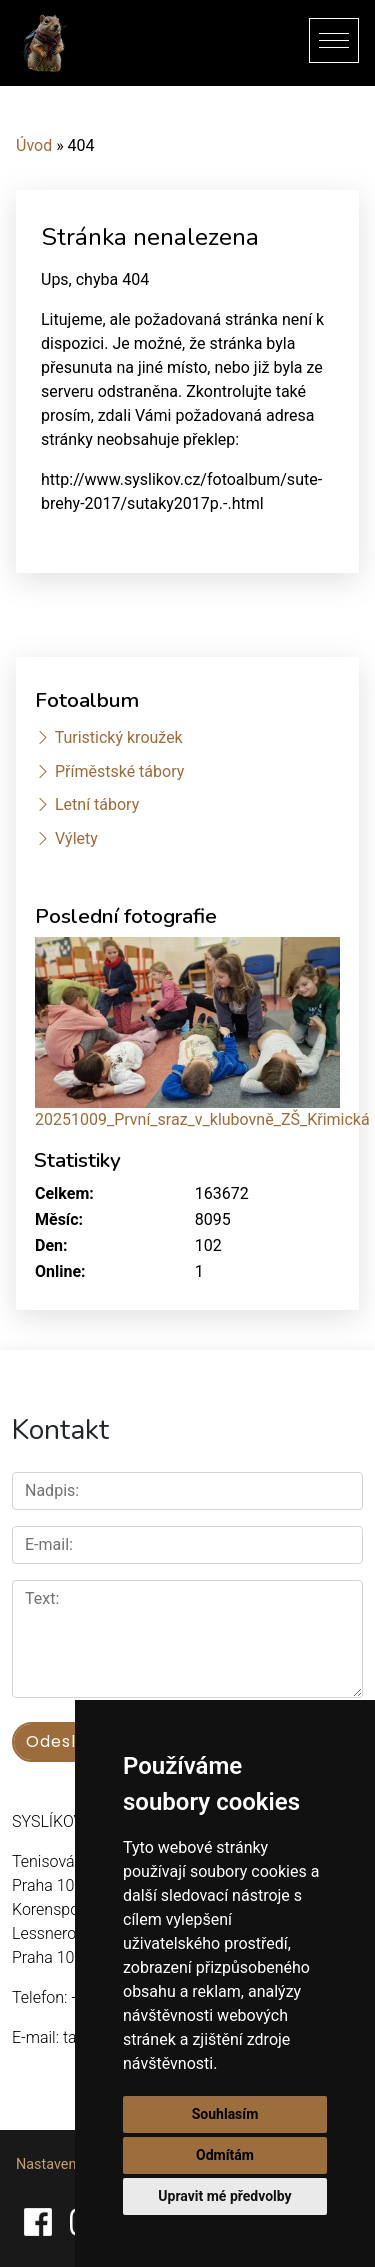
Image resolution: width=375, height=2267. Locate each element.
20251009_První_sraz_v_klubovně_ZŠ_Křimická (202, 1119)
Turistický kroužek (119, 737)
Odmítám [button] (225, 2155)
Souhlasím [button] (225, 2114)
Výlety (76, 838)
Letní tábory (97, 804)
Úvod (34, 145)
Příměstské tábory (119, 771)
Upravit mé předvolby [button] (224, 2196)
